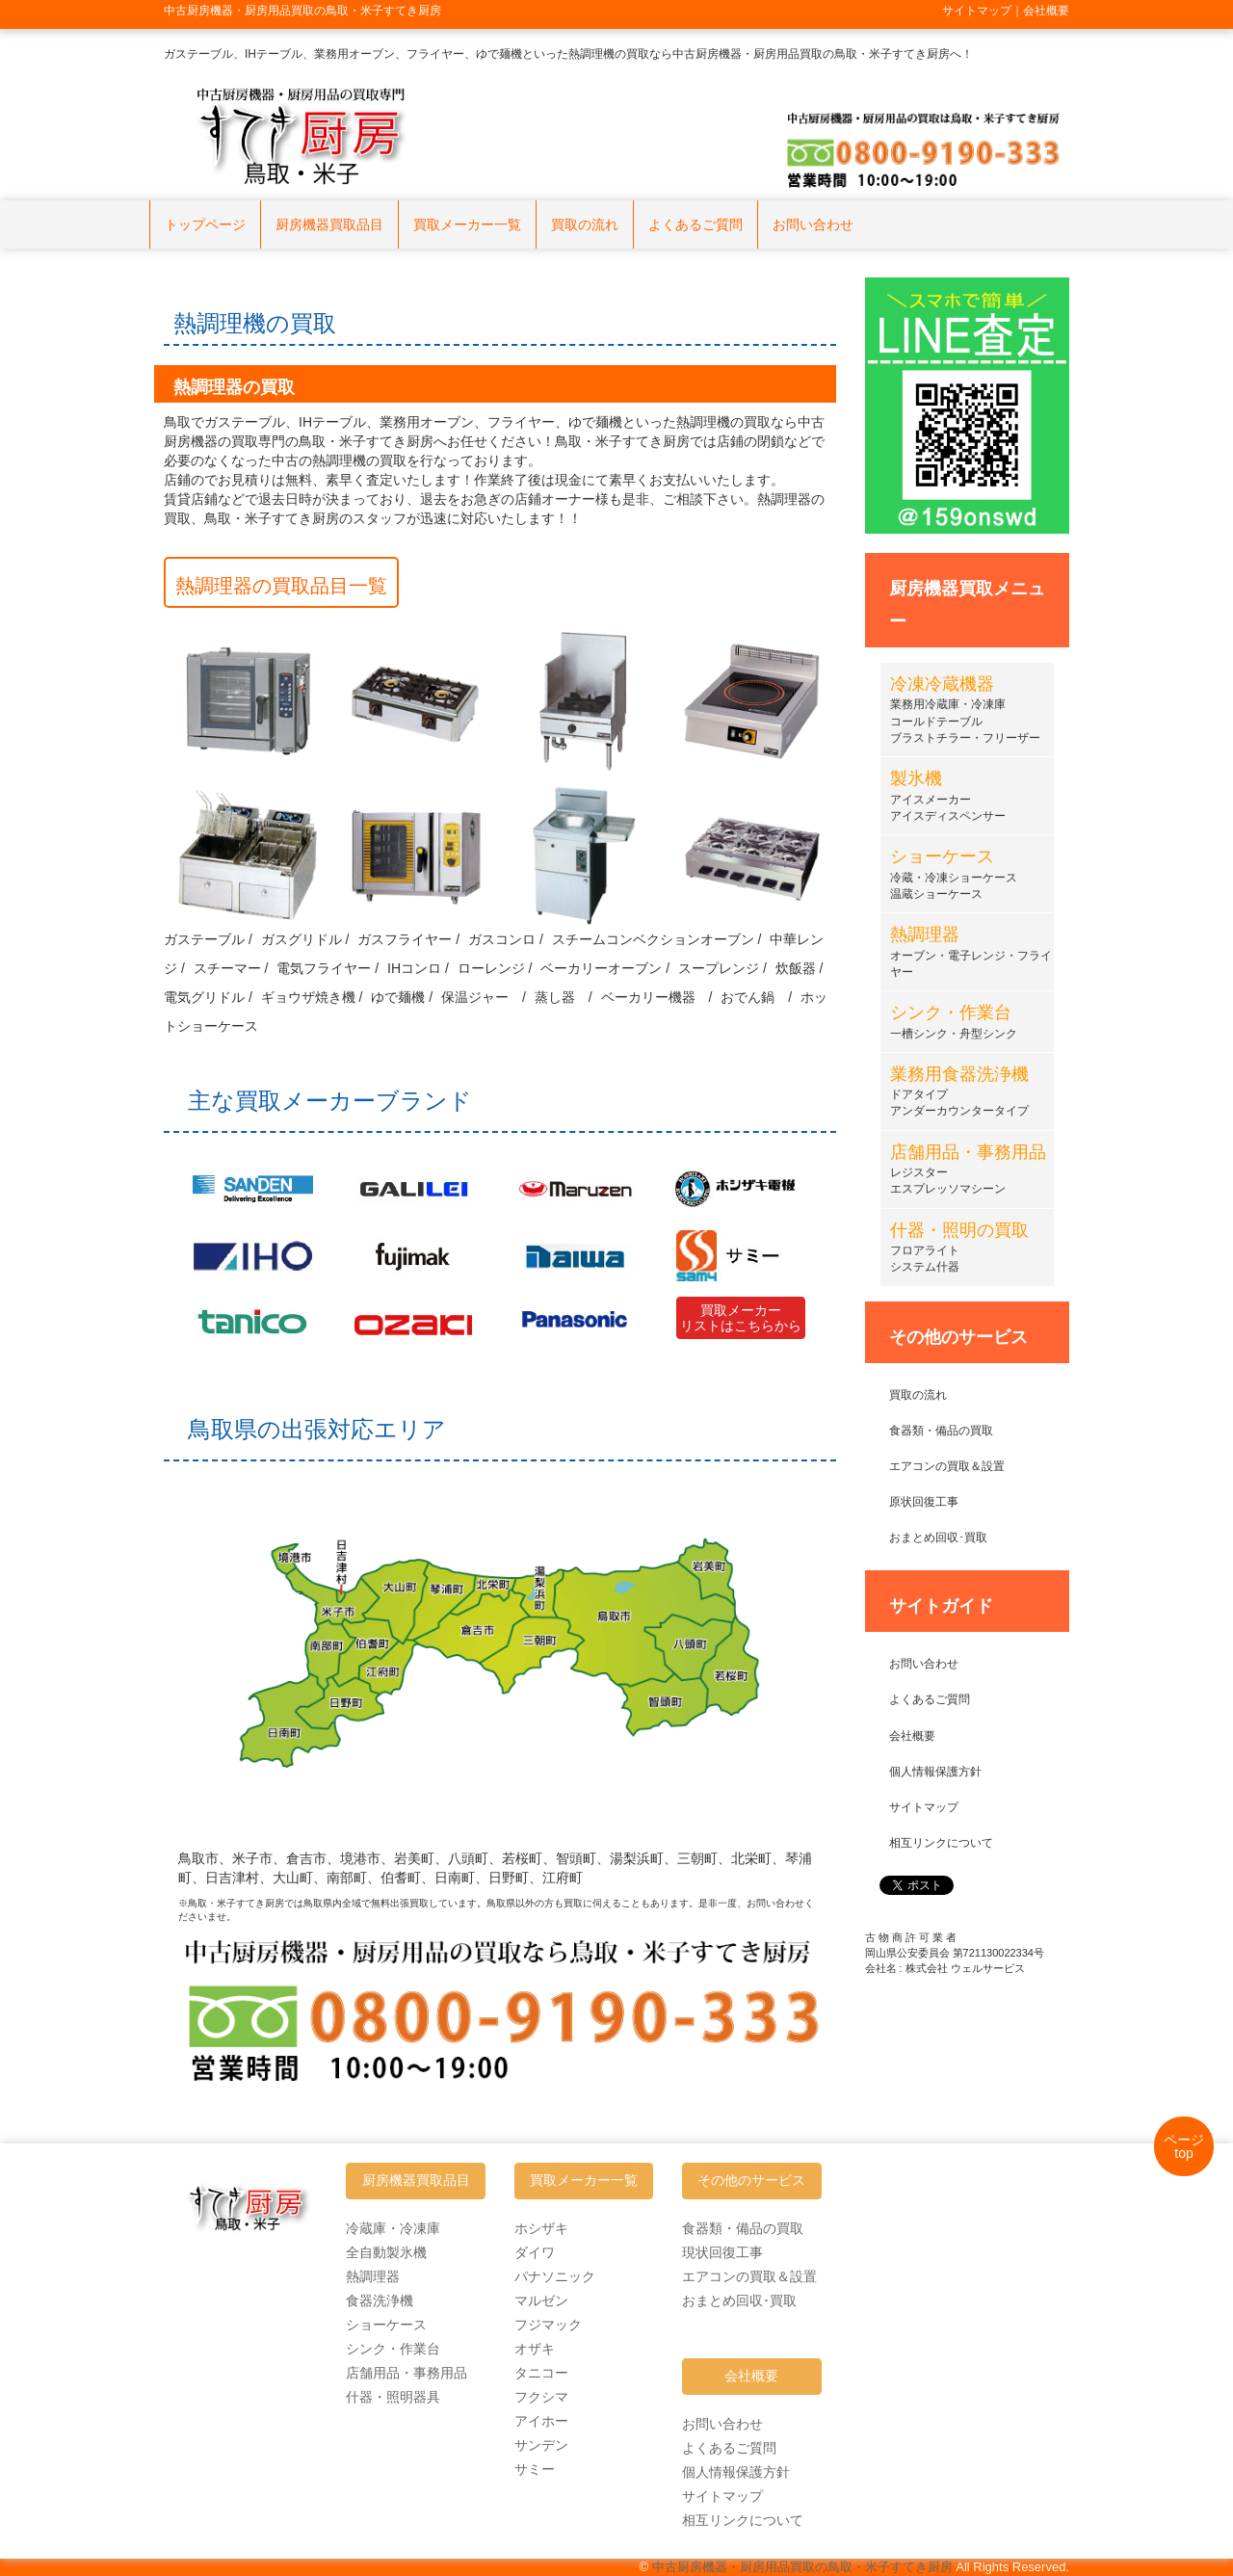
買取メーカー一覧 (467, 224)
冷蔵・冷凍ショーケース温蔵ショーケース (953, 876)
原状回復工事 (923, 1502)
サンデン (541, 2445)
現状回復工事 (722, 2252)
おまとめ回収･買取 (938, 1537)
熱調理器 (373, 2276)
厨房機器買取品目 (329, 224)
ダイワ (534, 2252)
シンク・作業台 (393, 2348)
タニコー (541, 2372)
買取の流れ (584, 224)
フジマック (548, 2324)
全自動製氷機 (386, 2252)
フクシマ (541, 2397)
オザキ (534, 2348)
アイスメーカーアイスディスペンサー (948, 798)
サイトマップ (923, 1807)
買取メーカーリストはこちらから (740, 1317)
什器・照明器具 (393, 2397)
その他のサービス (751, 2180)
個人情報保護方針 (935, 1771)
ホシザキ (541, 2228)
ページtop (1184, 2146)
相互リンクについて (941, 1843)
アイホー (541, 2421)
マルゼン (541, 2300)
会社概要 (912, 1736)
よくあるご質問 (695, 224)
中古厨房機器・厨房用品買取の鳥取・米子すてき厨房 (802, 2567)
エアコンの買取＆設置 (947, 1466)
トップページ (205, 224)
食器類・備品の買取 (941, 1430)
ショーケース (386, 2324)
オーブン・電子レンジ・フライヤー (971, 954)
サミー (534, 2469)
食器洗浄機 (379, 2300)
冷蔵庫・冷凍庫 (393, 2228)
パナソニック (554, 2276)
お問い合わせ (813, 224)
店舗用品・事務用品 (406, 2372)
